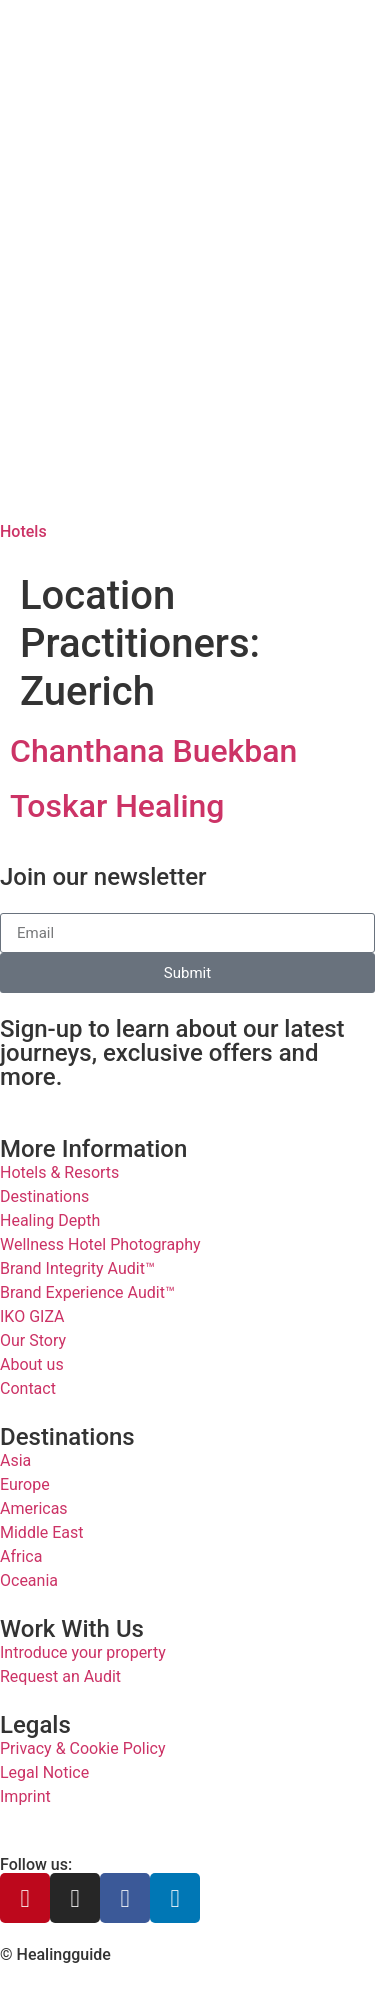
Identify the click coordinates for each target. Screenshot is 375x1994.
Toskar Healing (117, 806)
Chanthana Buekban (153, 751)
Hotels (23, 531)
